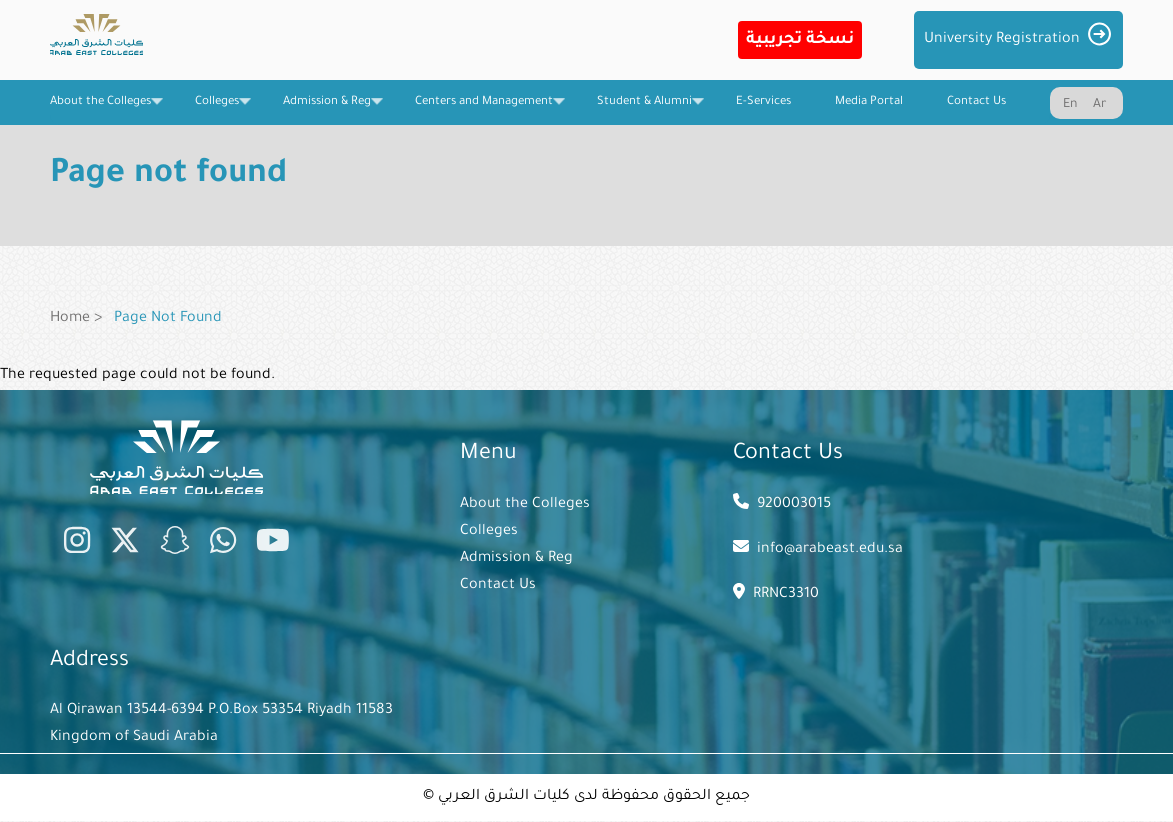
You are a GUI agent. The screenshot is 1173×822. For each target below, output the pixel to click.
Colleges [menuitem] (217, 110)
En (1070, 105)
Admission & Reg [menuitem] (327, 110)
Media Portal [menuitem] (869, 102)
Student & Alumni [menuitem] (644, 110)
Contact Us (498, 586)
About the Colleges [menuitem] (100, 110)
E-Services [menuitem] (763, 102)
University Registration (1002, 40)
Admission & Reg (516, 559)
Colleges (489, 532)
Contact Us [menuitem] (976, 102)
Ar (1099, 105)
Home (70, 319)
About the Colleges (525, 505)
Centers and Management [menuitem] (484, 110)
